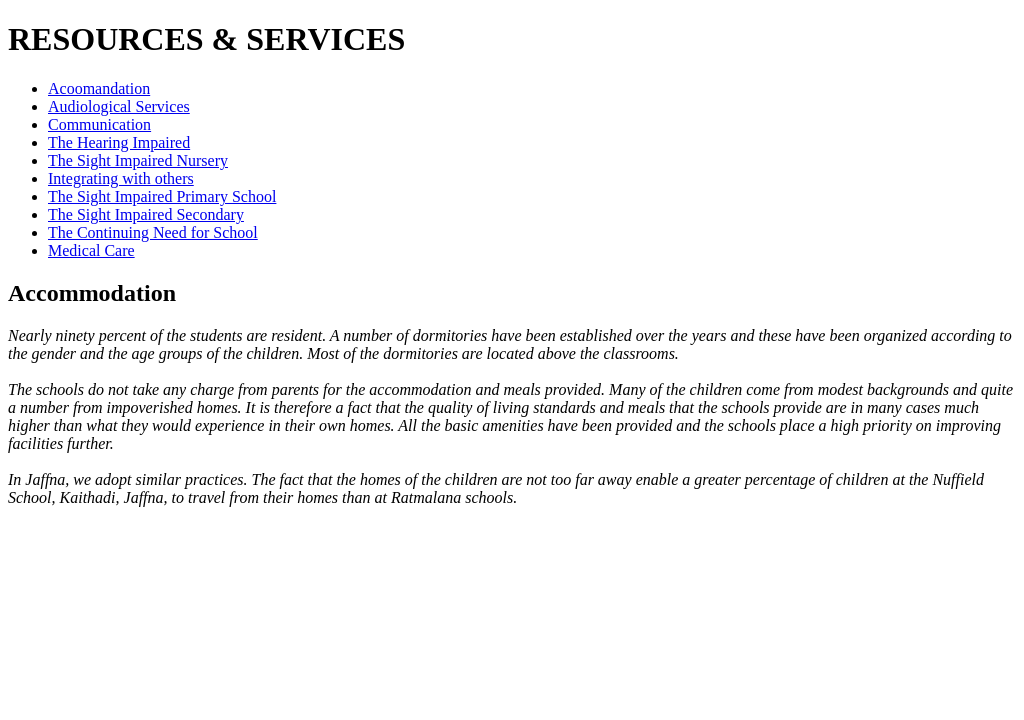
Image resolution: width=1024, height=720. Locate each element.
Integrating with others (121, 178)
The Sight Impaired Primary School (162, 196)
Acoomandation (99, 88)
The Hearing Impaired (119, 142)
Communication (99, 124)
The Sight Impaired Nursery (138, 160)
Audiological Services (119, 106)
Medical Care (91, 250)
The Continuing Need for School (153, 232)
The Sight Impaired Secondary (146, 214)
